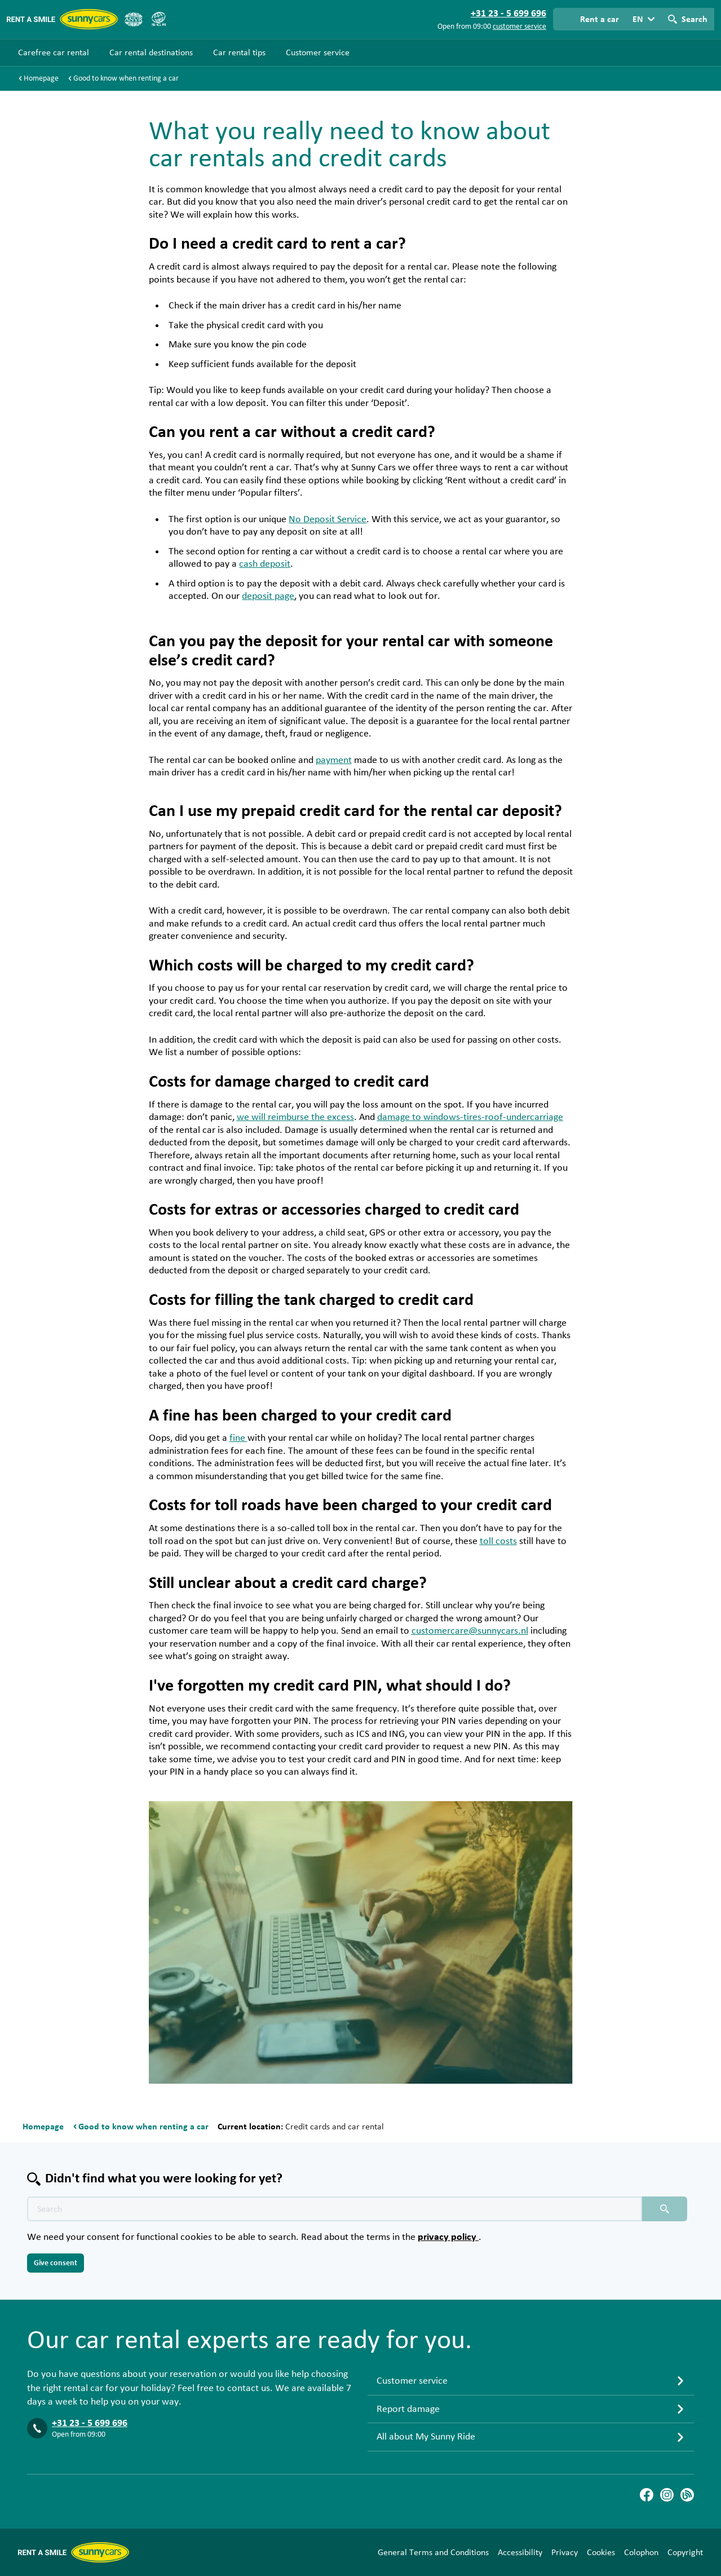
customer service (519, 26)
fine (238, 1438)
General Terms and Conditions (433, 2552)
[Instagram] (667, 2495)
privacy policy (448, 2237)
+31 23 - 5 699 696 (89, 2423)
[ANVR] (134, 19)
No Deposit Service (327, 519)
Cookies (601, 2552)
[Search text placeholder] (334, 2208)
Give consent (55, 2263)
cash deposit (264, 564)
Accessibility (520, 2552)
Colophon (641, 2552)
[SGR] (158, 19)
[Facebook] (646, 2495)
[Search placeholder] (664, 2208)
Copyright (685, 2552)
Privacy (564, 2552)
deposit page (268, 596)
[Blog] (687, 2495)
